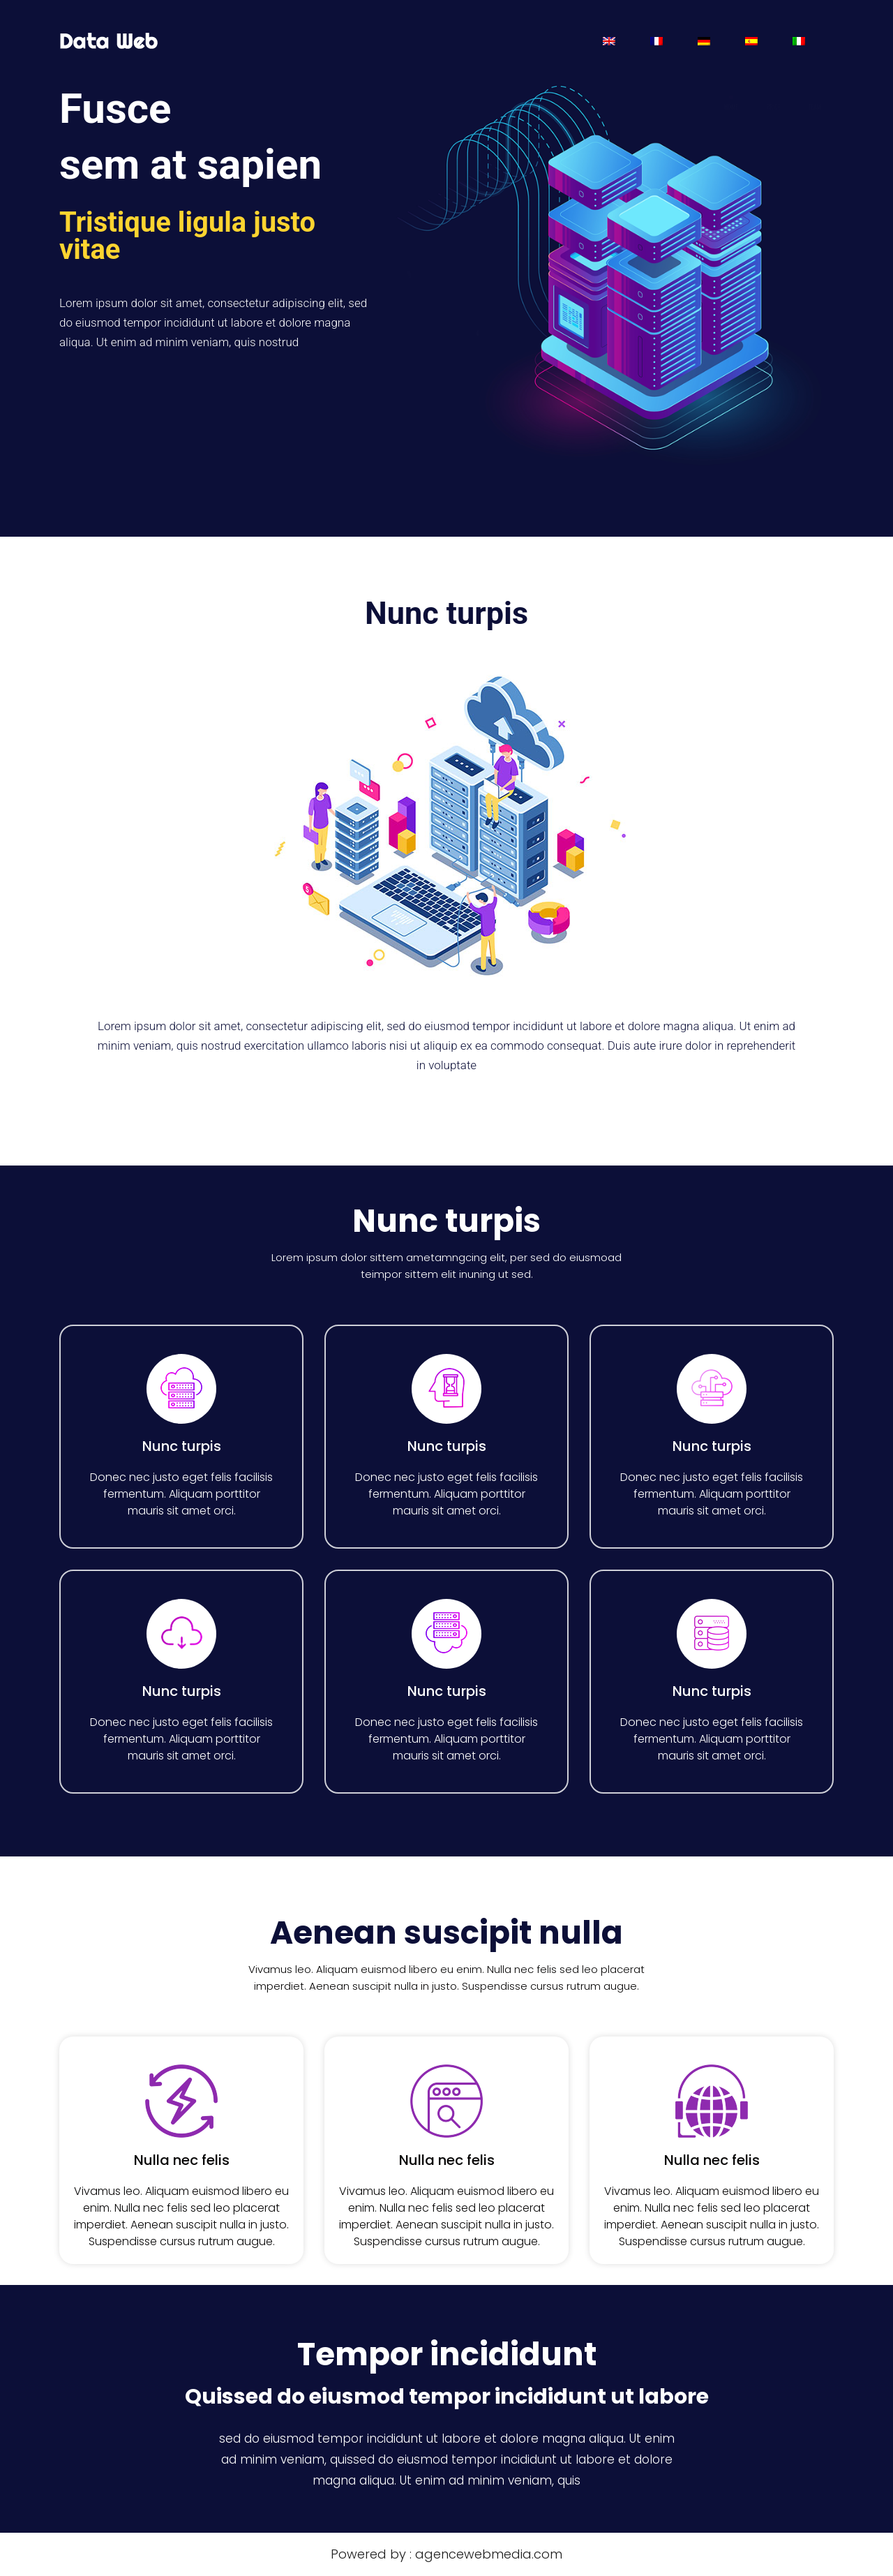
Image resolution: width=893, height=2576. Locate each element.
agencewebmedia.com (488, 2554)
